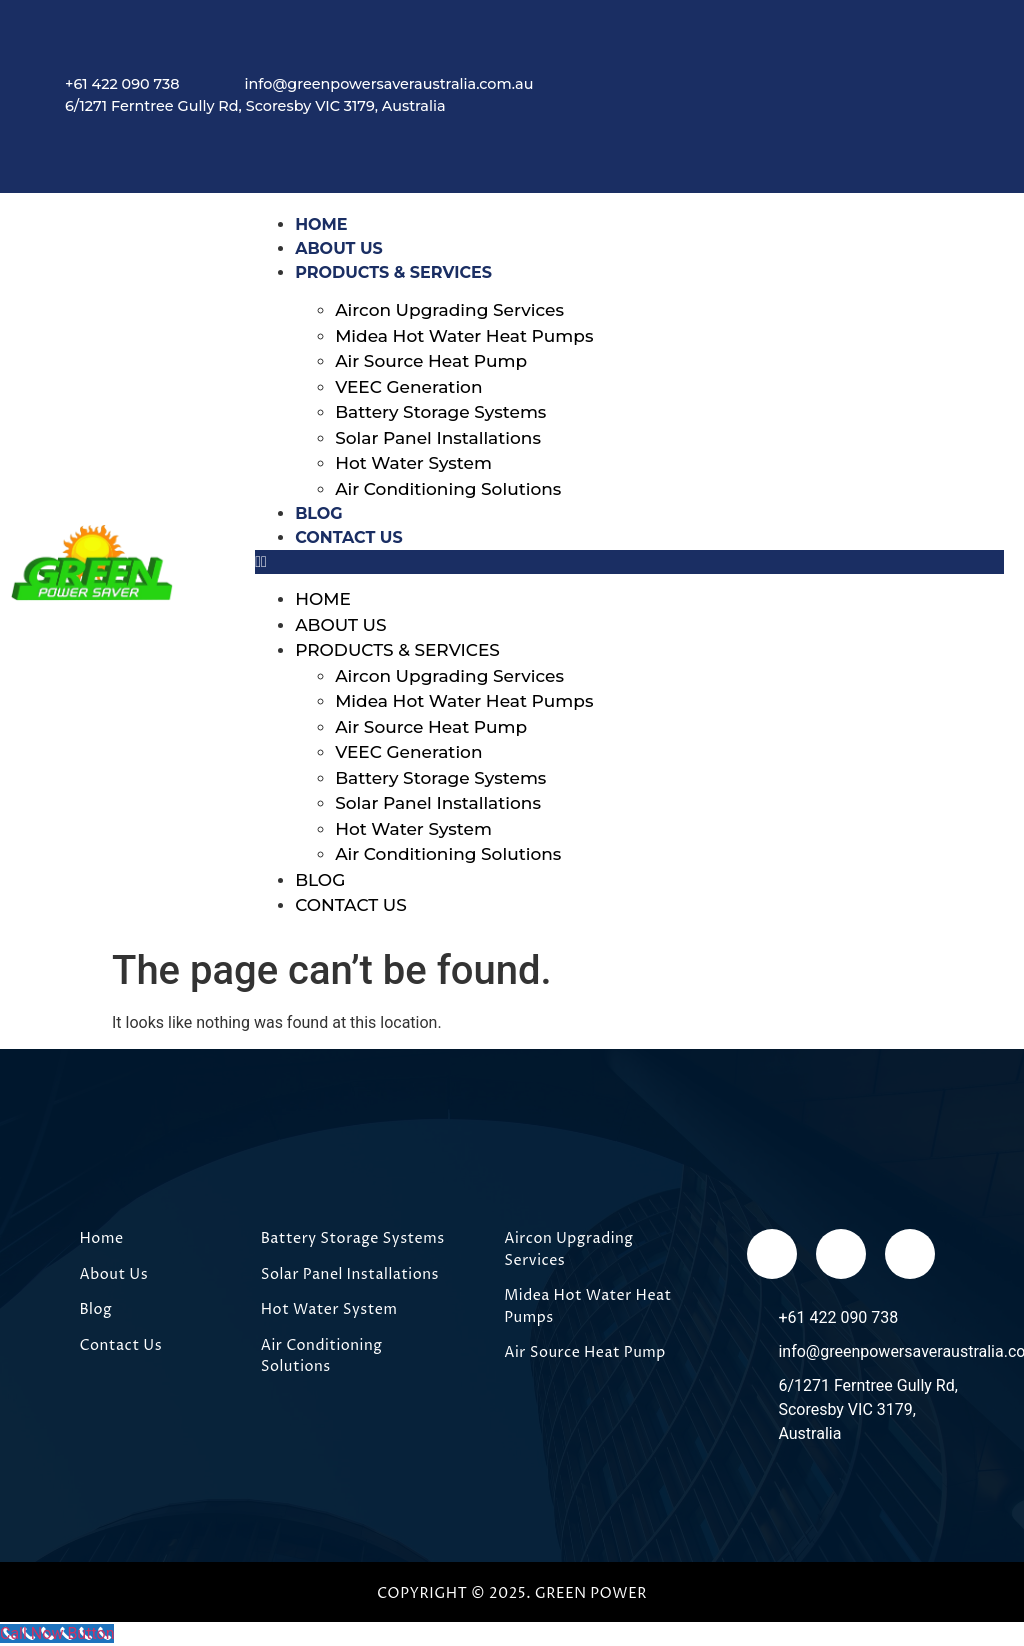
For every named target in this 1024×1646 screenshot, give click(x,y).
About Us (340, 625)
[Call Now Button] (57, 1633)
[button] (629, 562)
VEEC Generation (408, 387)
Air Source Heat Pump (431, 361)
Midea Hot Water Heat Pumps (464, 336)
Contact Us (349, 537)
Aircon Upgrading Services (449, 310)
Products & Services (393, 272)
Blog (320, 880)
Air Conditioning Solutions (448, 489)
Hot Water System (413, 463)
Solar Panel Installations (438, 438)
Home (323, 599)
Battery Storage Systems (440, 412)
